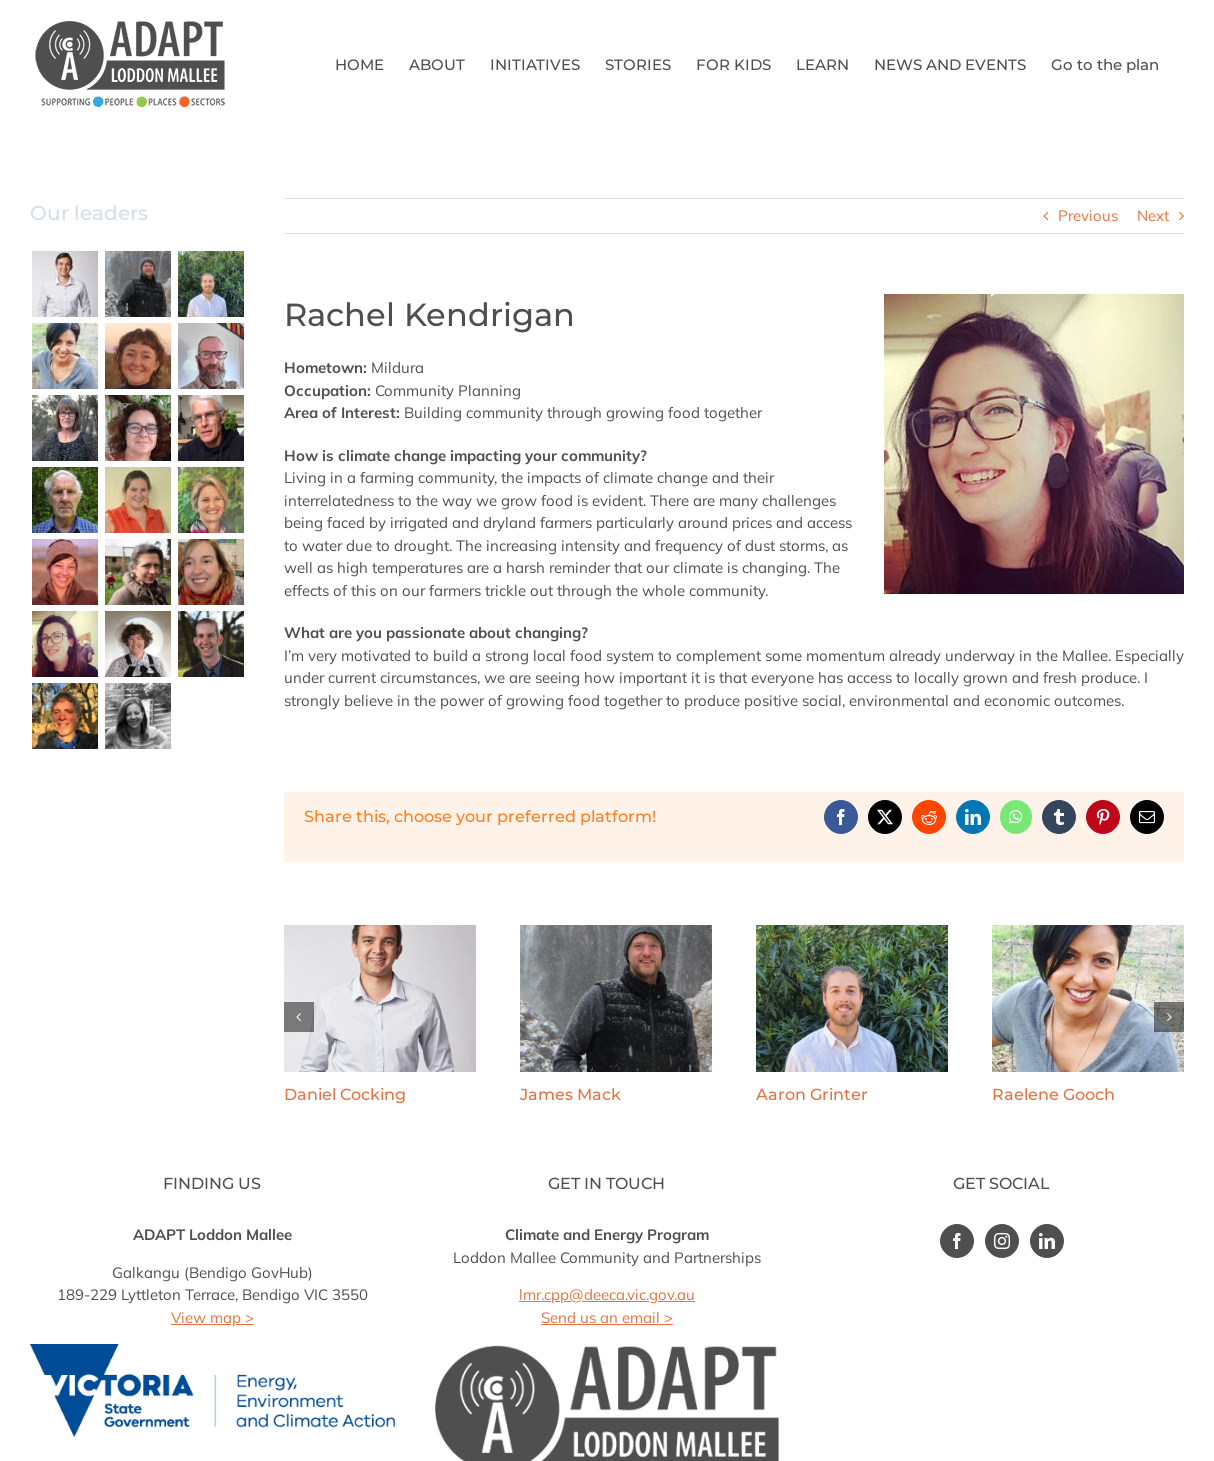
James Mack (570, 1094)
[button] (299, 1017)
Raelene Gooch (1053, 1094)
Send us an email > (607, 1317)
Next (1153, 215)
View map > (212, 1317)
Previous (1088, 215)
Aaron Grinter (812, 1094)
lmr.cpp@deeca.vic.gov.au (607, 1294)
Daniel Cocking (345, 1094)
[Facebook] (957, 1241)
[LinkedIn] (1047, 1241)
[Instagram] (1002, 1241)
